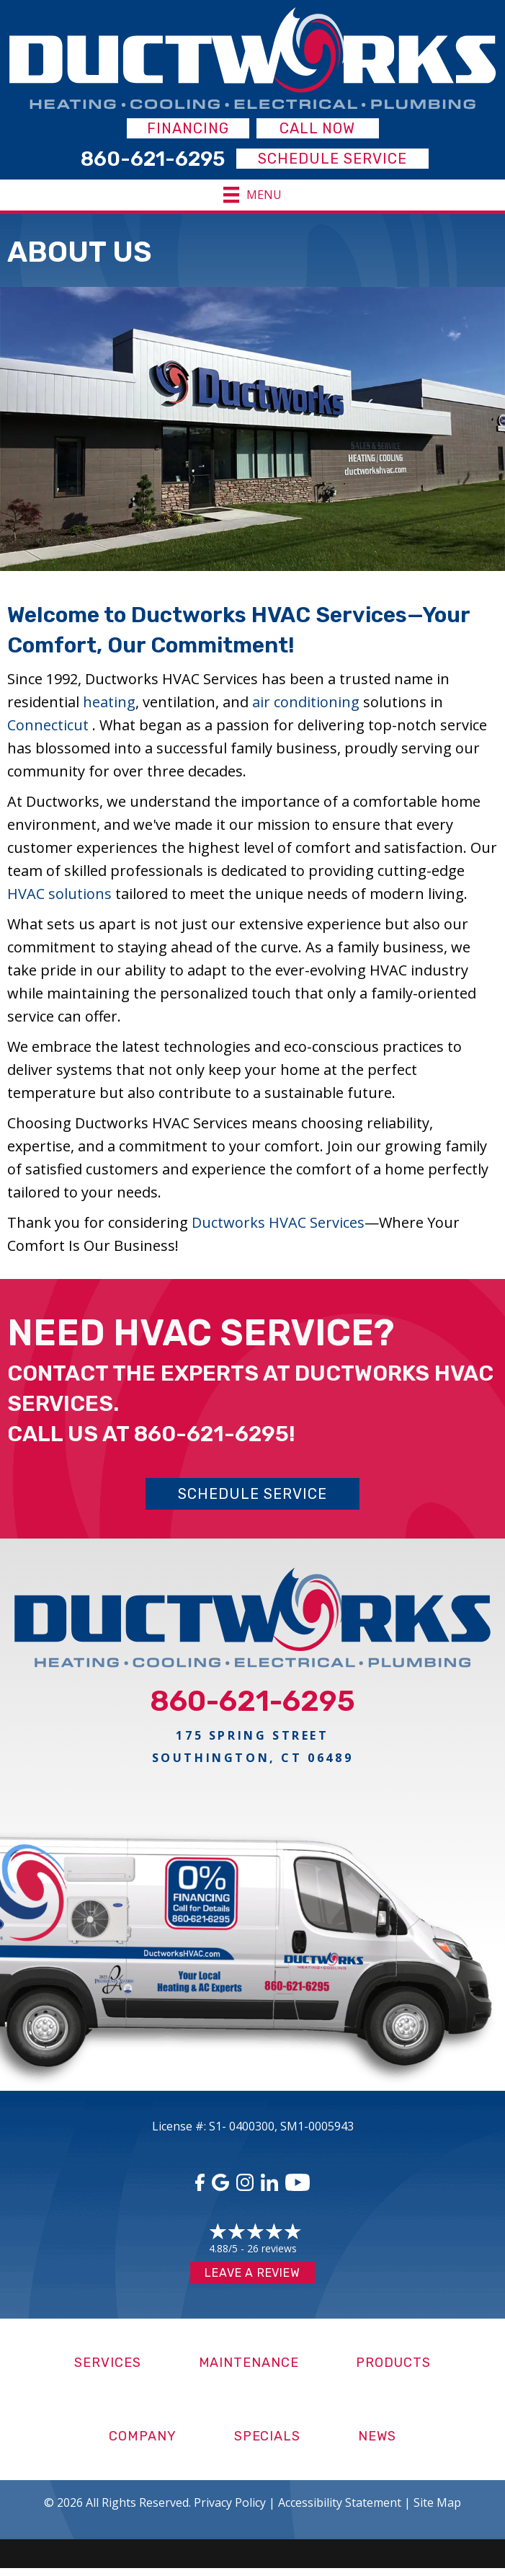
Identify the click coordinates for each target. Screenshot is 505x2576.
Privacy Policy (230, 2502)
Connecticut (49, 725)
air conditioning (305, 702)
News (377, 2436)
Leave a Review (252, 2273)
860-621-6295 (211, 1434)
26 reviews (272, 2248)
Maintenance (249, 2363)
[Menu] (252, 195)
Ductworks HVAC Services (278, 1222)
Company (142, 2436)
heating (109, 702)
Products (393, 2363)
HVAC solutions (59, 893)
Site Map (437, 2502)
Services (107, 2363)
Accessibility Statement (339, 2502)
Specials (267, 2436)
